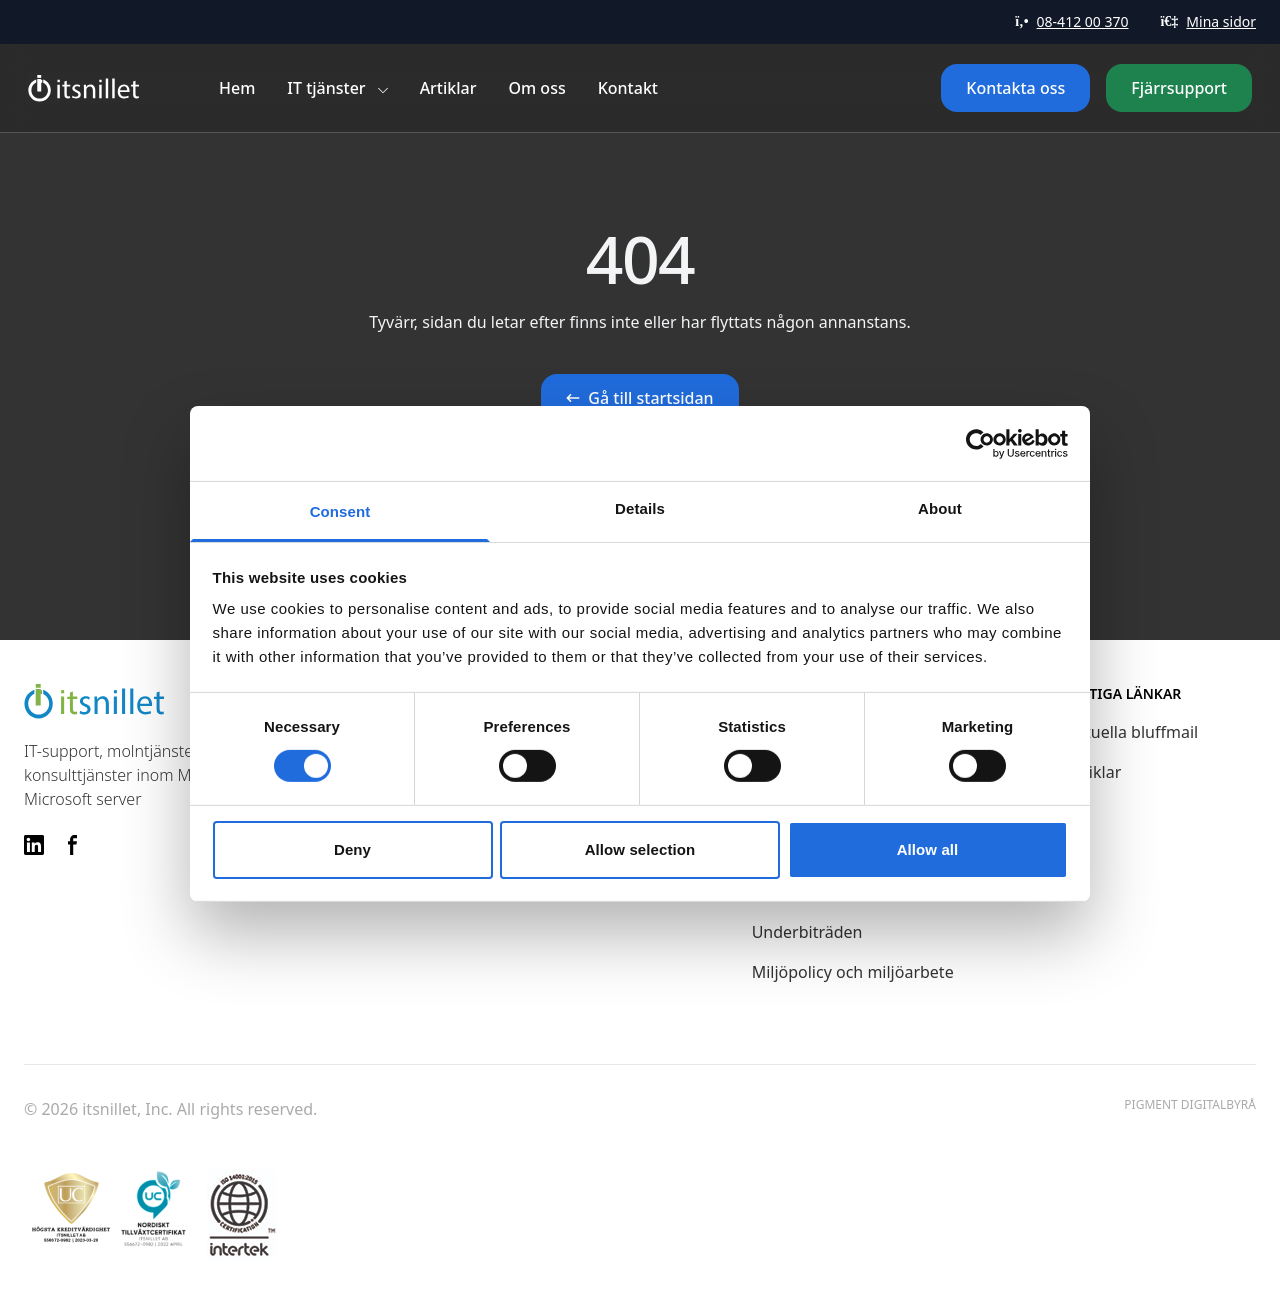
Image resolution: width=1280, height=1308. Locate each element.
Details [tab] (640, 508)
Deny (352, 849)
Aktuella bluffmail (1132, 732)
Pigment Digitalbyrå (1190, 1105)
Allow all (928, 849)
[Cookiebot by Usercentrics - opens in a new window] (980, 443)
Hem (237, 88)
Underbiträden (807, 932)
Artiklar (448, 88)
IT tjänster (326, 88)
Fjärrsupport (1179, 88)
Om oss (537, 88)
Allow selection (640, 849)
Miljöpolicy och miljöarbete (853, 972)
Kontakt (628, 88)
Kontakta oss (1015, 88)
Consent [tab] (340, 511)
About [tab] (940, 508)
